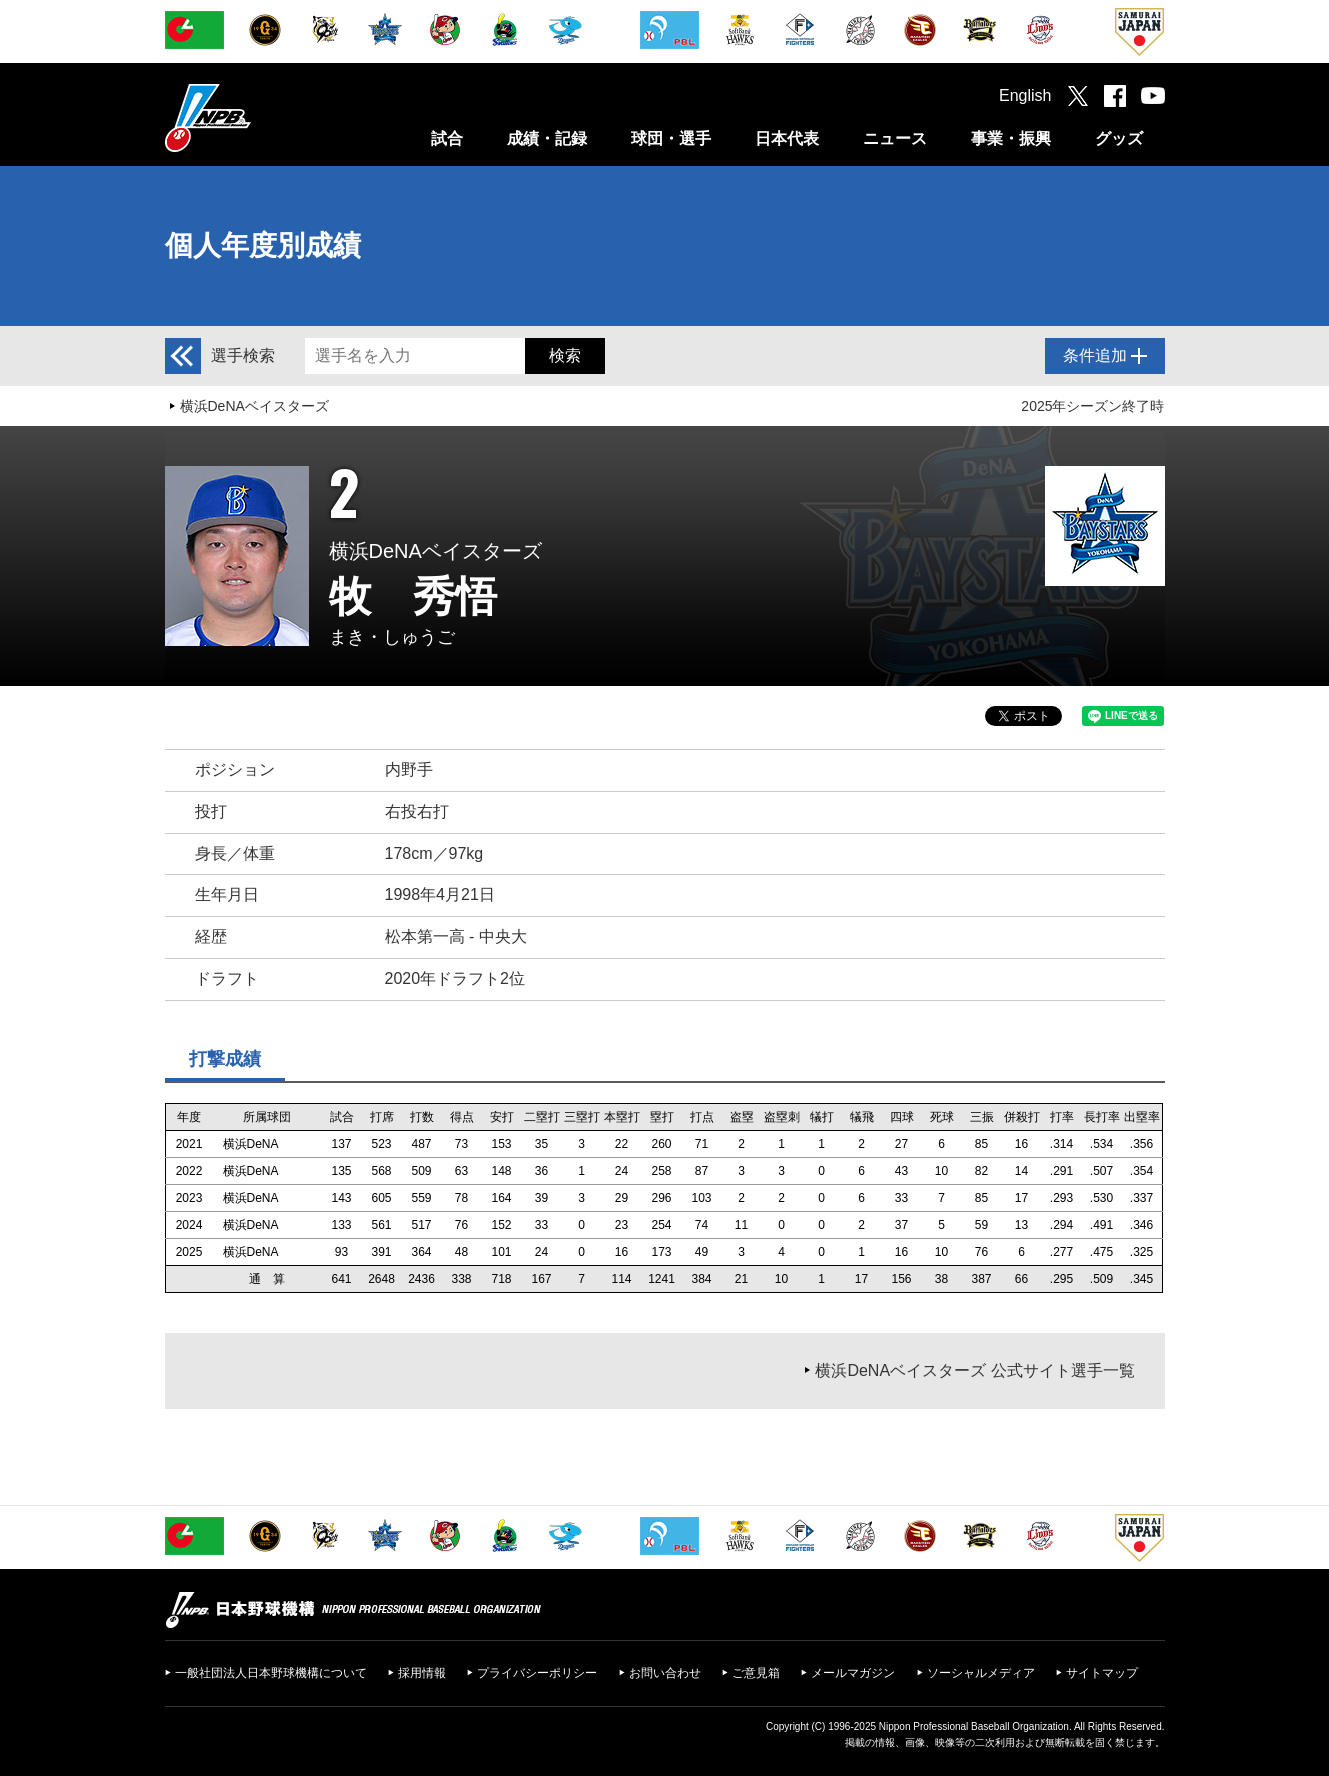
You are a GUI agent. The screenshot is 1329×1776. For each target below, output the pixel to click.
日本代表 (787, 138)
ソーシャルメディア (981, 1673)
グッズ (1119, 138)
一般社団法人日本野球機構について (271, 1673)
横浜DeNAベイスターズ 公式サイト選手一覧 (974, 1370)
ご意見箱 (756, 1673)
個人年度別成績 (263, 245)
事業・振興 (1011, 138)
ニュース (895, 138)
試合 (447, 138)
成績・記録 (547, 138)
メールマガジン (853, 1673)
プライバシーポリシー (537, 1673)
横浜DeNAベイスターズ (254, 406)
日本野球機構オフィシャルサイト (258, 117)
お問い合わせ (665, 1673)
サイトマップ (1102, 1673)
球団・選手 (671, 138)
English (1025, 95)
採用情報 (422, 1673)
